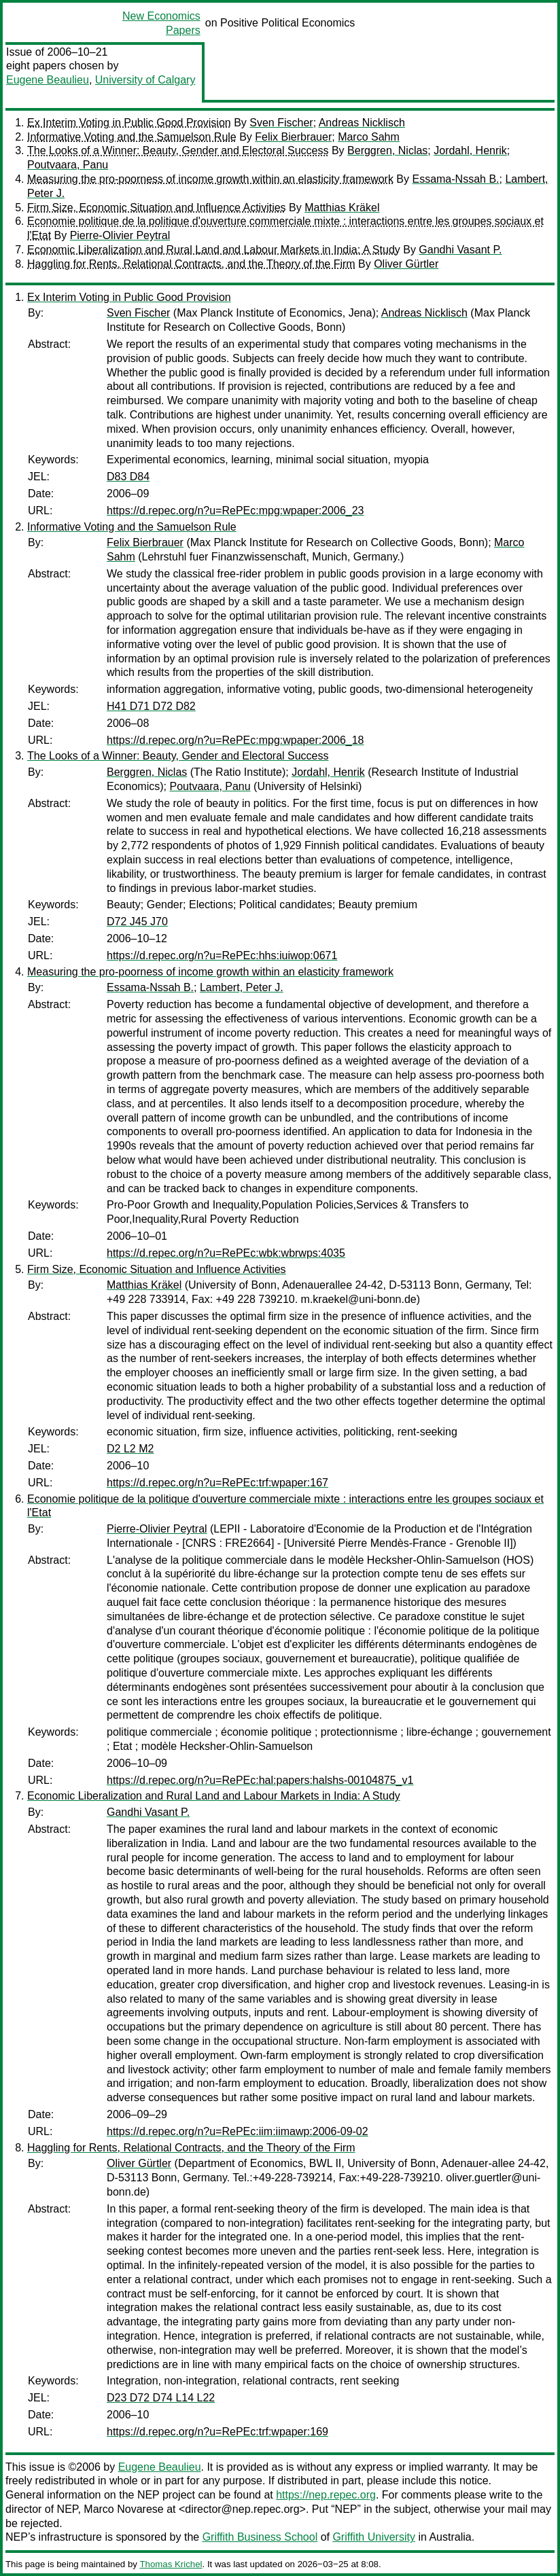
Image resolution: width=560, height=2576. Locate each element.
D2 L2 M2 (130, 1448)
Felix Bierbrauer (293, 137)
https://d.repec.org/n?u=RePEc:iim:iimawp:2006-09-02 (237, 2131)
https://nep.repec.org (326, 2495)
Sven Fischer (281, 122)
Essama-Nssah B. (455, 179)
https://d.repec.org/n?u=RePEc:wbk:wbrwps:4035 (226, 1253)
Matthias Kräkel (341, 207)
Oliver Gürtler (406, 264)
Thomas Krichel (170, 2564)
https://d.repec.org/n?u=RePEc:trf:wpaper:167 (217, 1482)
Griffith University (373, 2537)
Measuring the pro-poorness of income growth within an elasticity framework (210, 179)
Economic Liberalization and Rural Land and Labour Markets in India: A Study (213, 249)
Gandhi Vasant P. (460, 249)
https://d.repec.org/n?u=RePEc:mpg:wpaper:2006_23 (235, 510)
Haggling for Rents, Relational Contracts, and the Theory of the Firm (191, 264)
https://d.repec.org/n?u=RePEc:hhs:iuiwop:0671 (222, 955)
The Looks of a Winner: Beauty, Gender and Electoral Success (178, 150)
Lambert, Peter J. (241, 987)
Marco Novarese (123, 2509)
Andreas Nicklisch (362, 122)
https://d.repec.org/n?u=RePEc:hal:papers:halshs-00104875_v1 (260, 1780)
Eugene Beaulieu (47, 80)
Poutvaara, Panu (67, 165)
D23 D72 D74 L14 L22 (161, 2397)
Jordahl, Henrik (470, 150)
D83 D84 (128, 476)
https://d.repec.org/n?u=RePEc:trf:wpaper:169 (217, 2431)
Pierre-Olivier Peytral (120, 235)
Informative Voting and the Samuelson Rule (132, 137)
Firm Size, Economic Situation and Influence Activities (156, 207)
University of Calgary (145, 80)
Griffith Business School (260, 2537)
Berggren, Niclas (387, 150)
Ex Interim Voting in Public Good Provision (129, 122)
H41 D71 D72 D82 (151, 706)
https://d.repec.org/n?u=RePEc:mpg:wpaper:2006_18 (235, 740)
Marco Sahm (369, 137)
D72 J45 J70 (137, 921)
